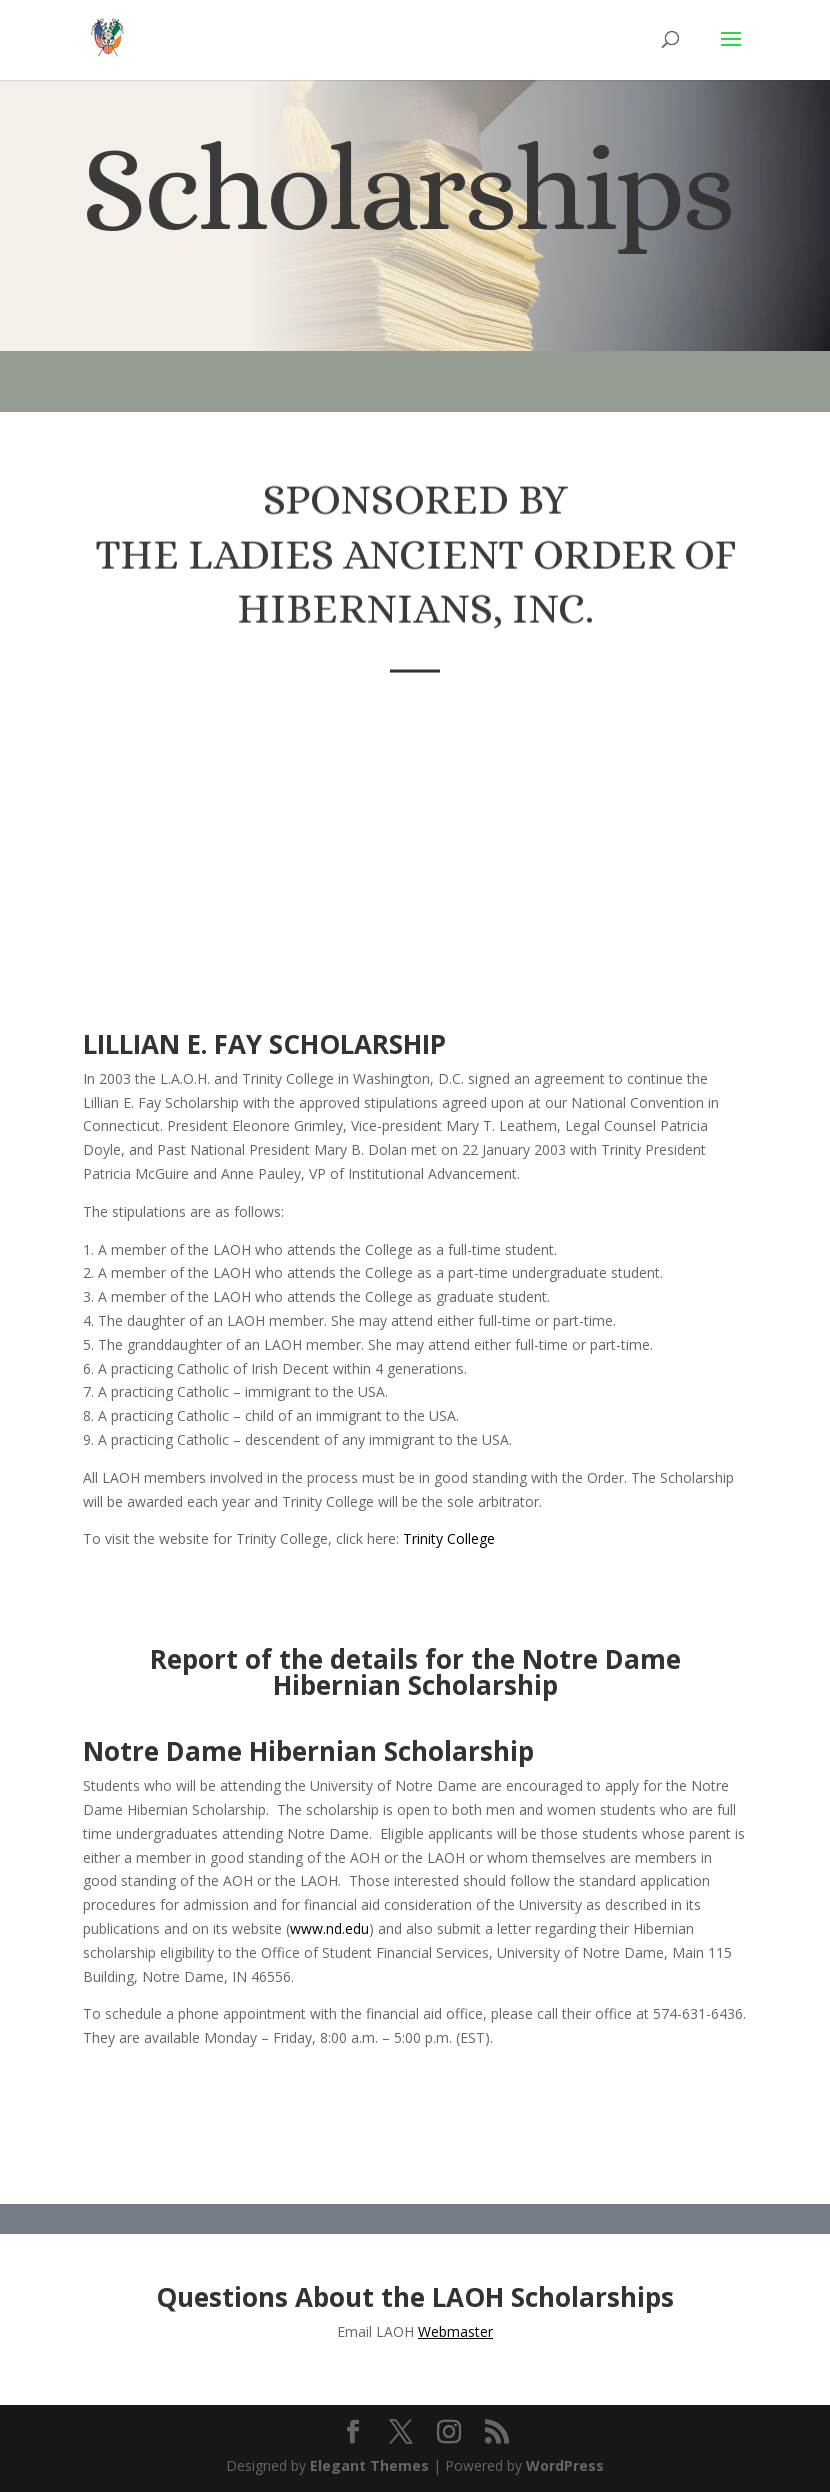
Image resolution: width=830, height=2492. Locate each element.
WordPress (565, 2465)
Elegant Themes (369, 2465)
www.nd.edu (329, 1928)
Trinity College (449, 1538)
